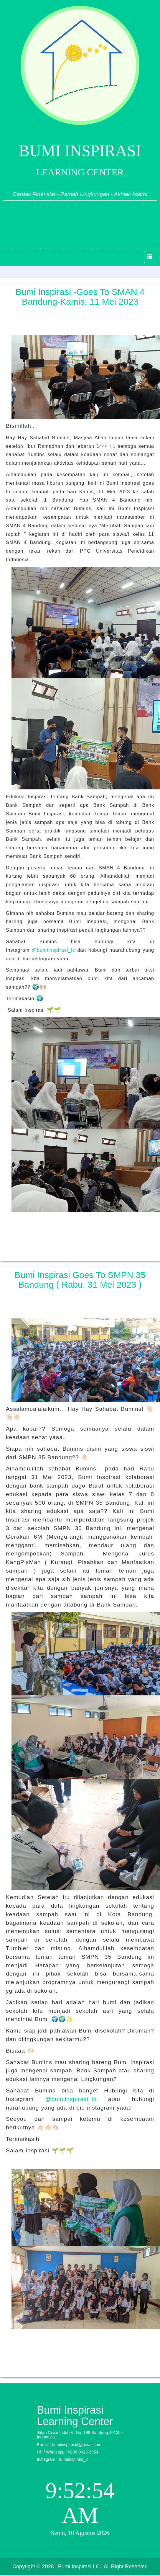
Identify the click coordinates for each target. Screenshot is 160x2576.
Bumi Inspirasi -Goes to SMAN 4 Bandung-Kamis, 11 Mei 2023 (80, 296)
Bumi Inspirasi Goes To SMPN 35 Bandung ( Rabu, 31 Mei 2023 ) (80, 1279)
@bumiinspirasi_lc (53, 950)
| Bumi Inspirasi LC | (78, 2567)
